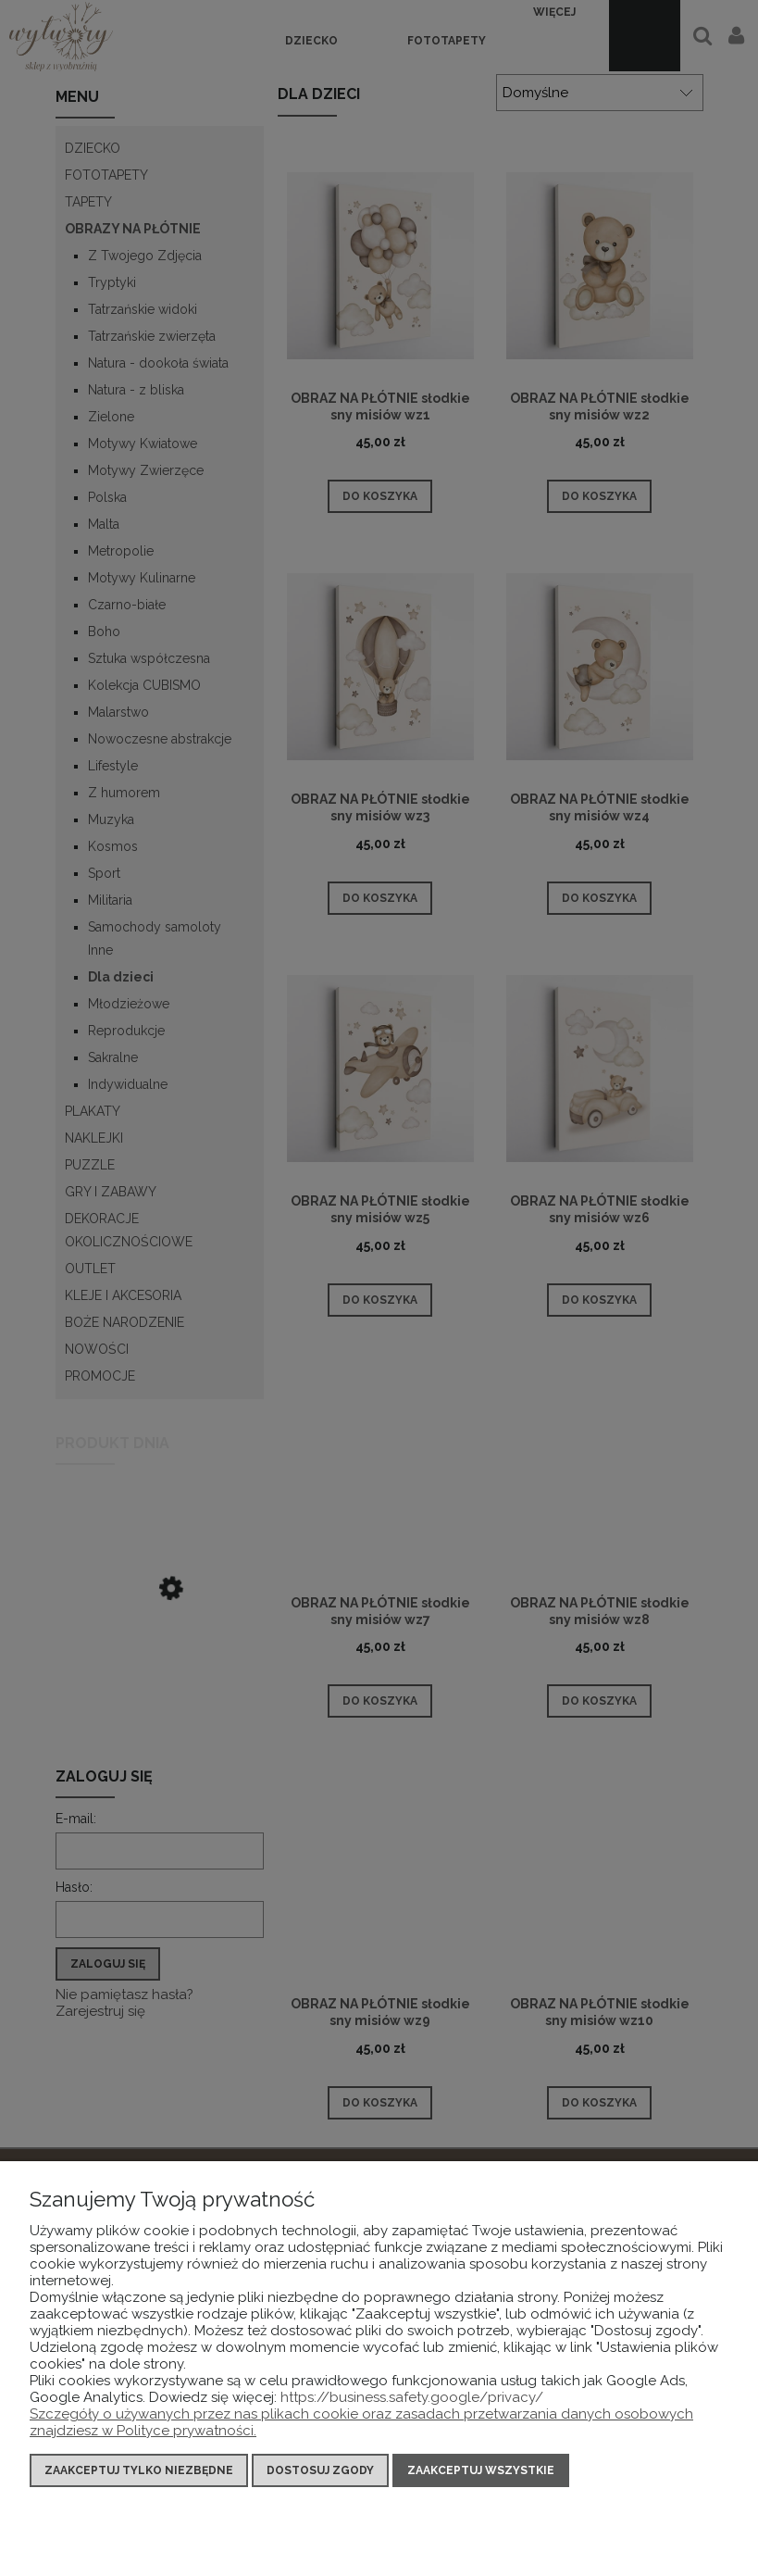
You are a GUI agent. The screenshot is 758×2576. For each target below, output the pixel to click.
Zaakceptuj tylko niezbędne (138, 2470)
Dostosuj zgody (320, 2470)
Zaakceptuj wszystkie (480, 2470)
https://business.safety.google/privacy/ (411, 2397)
